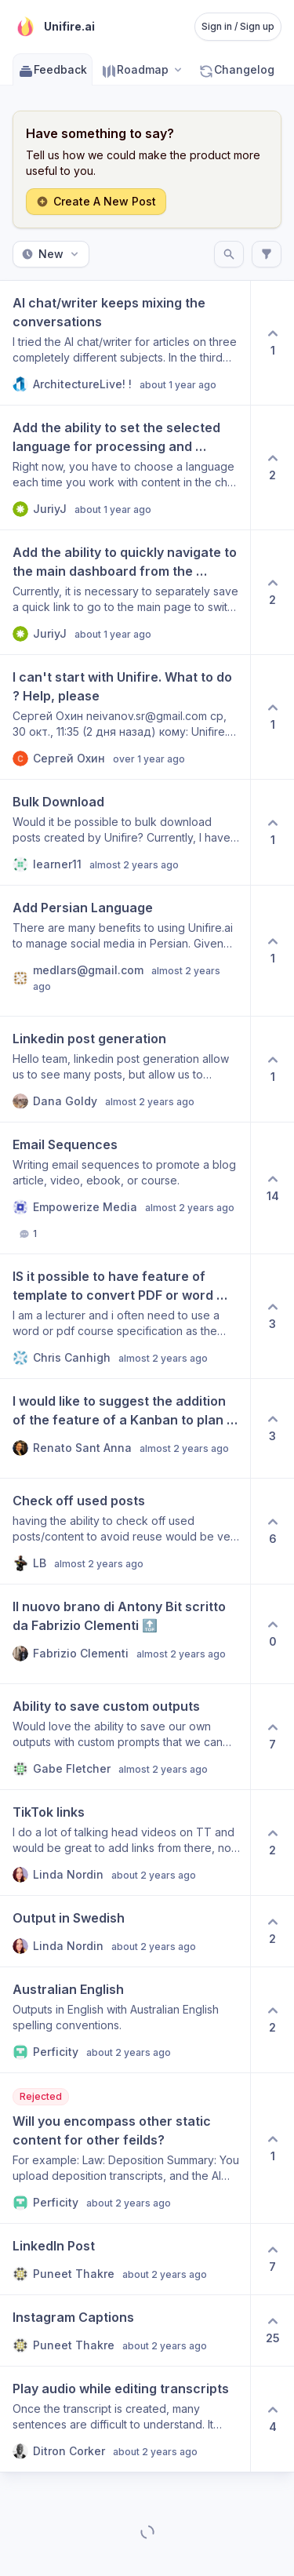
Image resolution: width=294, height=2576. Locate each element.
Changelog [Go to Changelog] (236, 69)
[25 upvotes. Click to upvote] (272, 2330)
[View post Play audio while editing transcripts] (125, 2419)
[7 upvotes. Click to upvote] (272, 1736)
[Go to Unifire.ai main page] (54, 26)
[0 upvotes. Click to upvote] (272, 1634)
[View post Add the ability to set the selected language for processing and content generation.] (125, 467)
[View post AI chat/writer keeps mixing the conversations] (125, 343)
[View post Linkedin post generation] (125, 1069)
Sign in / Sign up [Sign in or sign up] (237, 26)
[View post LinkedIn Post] (125, 2259)
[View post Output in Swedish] (125, 1931)
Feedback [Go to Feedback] (52, 69)
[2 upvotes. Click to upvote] (272, 467)
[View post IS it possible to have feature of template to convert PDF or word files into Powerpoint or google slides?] (125, 1316)
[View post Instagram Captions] (125, 2330)
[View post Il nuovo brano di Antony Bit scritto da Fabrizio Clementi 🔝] (125, 1634)
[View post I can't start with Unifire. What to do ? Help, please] (125, 717)
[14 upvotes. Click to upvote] (272, 1187)
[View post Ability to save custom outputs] (125, 1736)
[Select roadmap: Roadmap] (143, 69)
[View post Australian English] (125, 2019)
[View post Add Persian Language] (125, 951)
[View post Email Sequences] (125, 1187)
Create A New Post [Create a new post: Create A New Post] (96, 201)
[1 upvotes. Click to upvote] (272, 343)
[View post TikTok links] (125, 1842)
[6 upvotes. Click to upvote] (272, 1531)
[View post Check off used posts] (125, 1531)
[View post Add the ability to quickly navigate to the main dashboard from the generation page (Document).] (125, 592)
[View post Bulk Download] (125, 832)
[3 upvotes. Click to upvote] (272, 1316)
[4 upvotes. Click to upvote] (272, 2419)
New (51, 253)
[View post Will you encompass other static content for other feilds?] (125, 2148)
